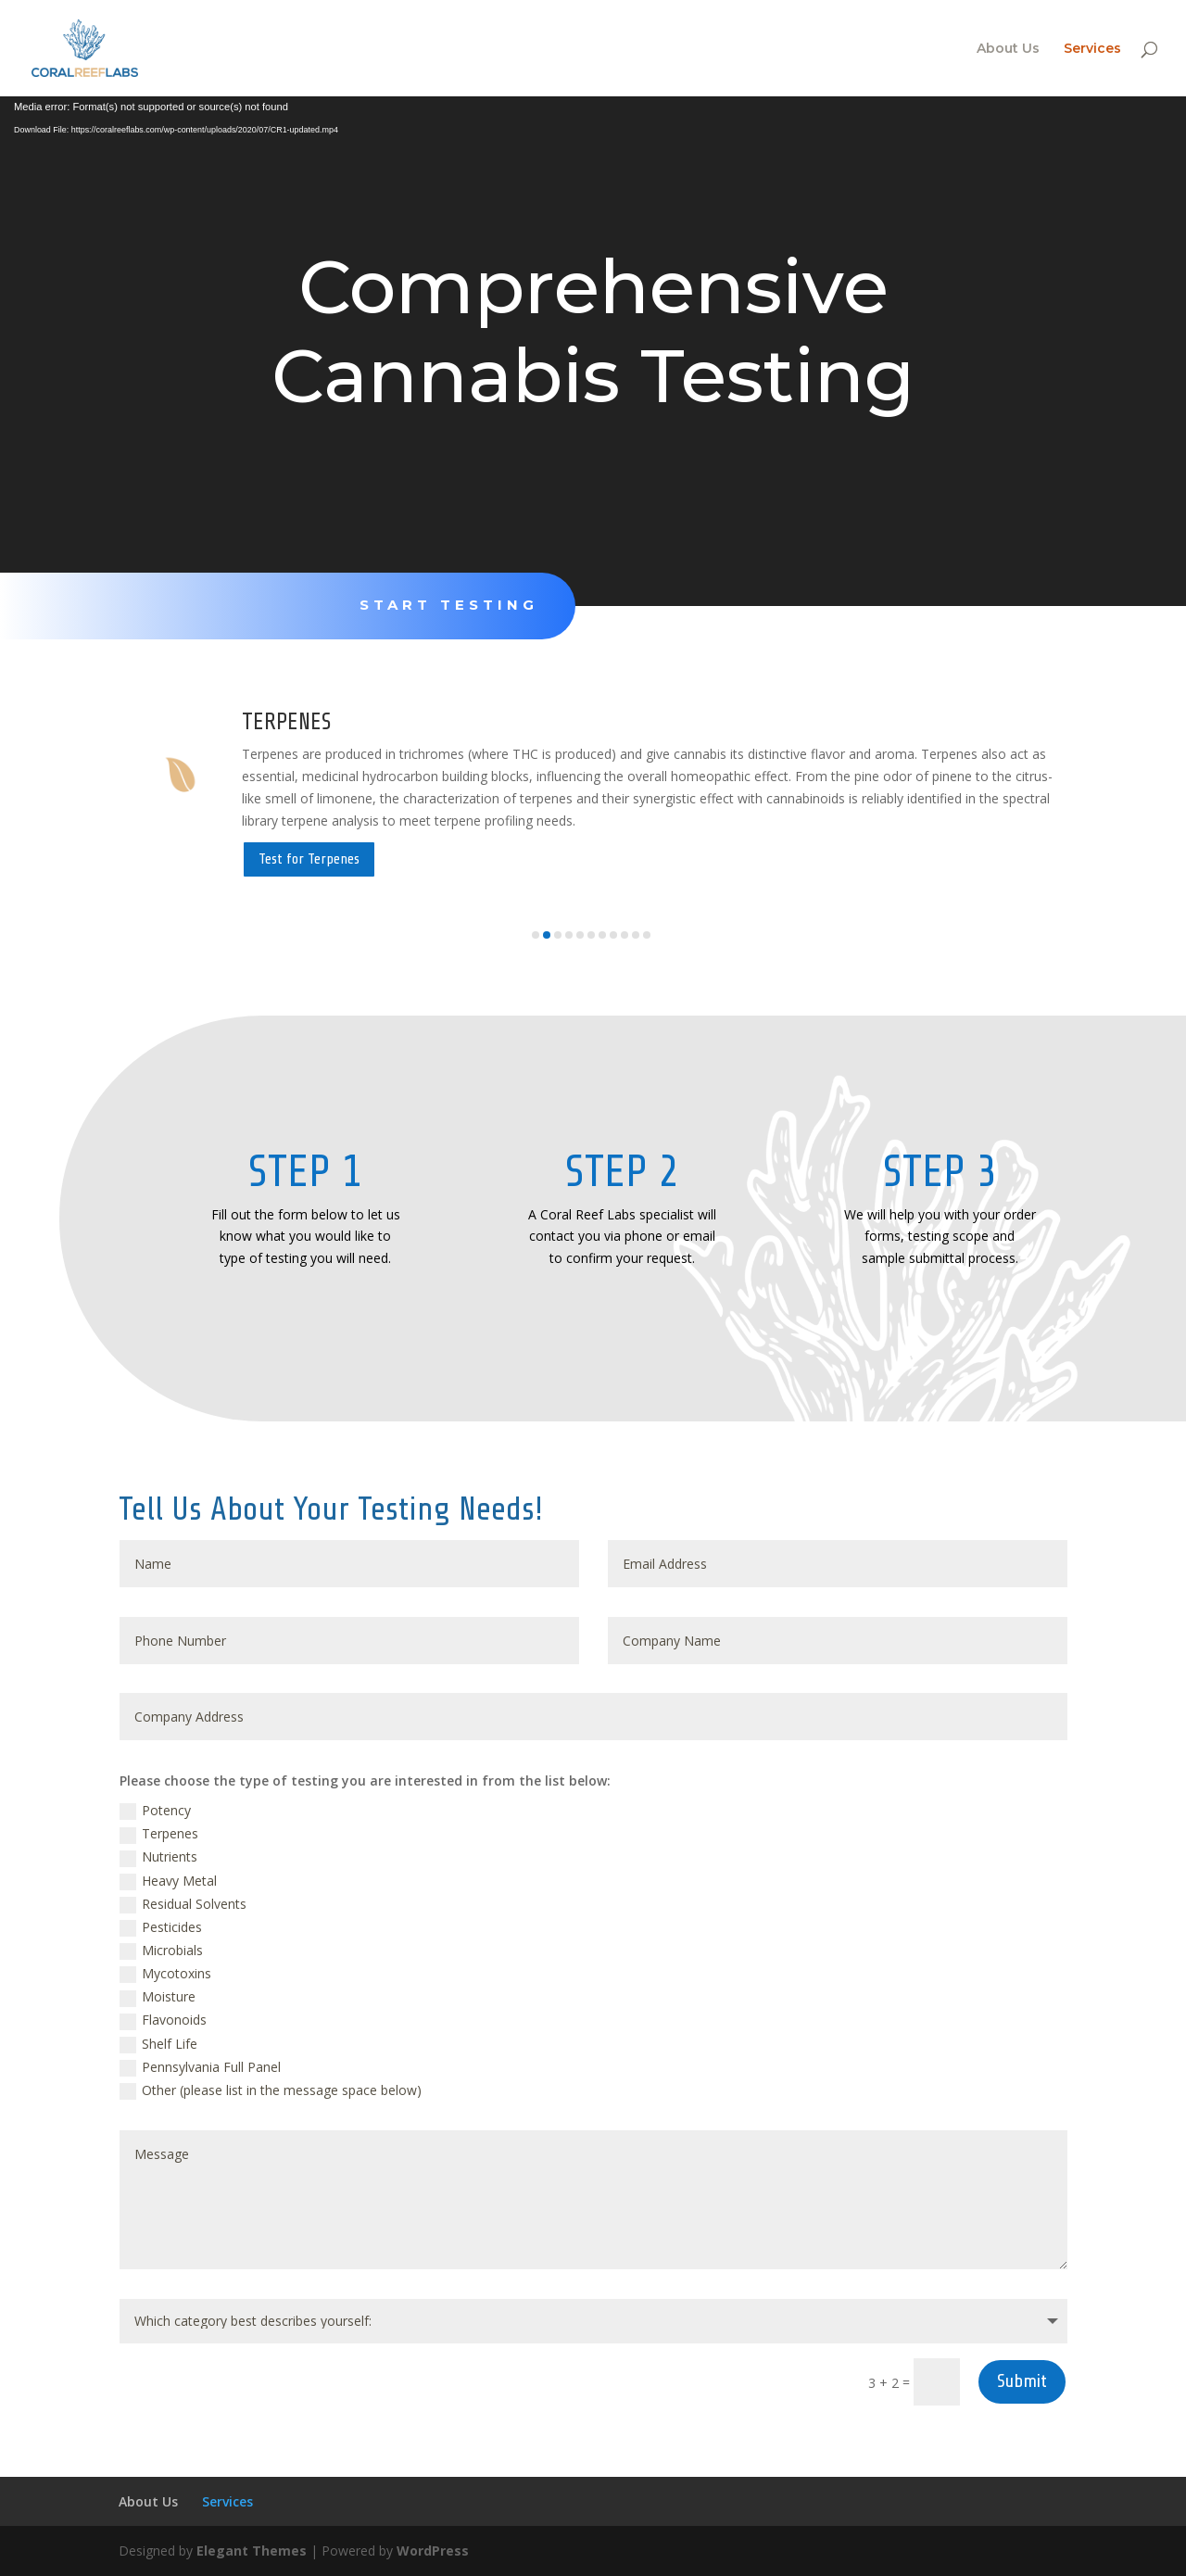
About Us (1008, 49)
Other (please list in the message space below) (271, 2090)
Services (1092, 49)
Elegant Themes (251, 2550)
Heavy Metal (168, 1881)
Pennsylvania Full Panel (200, 2067)
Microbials (161, 1950)
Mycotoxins (165, 1973)
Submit (1022, 2381)
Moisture (158, 1997)
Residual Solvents (183, 1904)
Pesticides (161, 1927)
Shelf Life (158, 2044)
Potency (155, 1810)
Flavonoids (163, 2020)
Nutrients (158, 1857)
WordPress (433, 2550)
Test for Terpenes (309, 859)
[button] (535, 935)
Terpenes (159, 1834)
